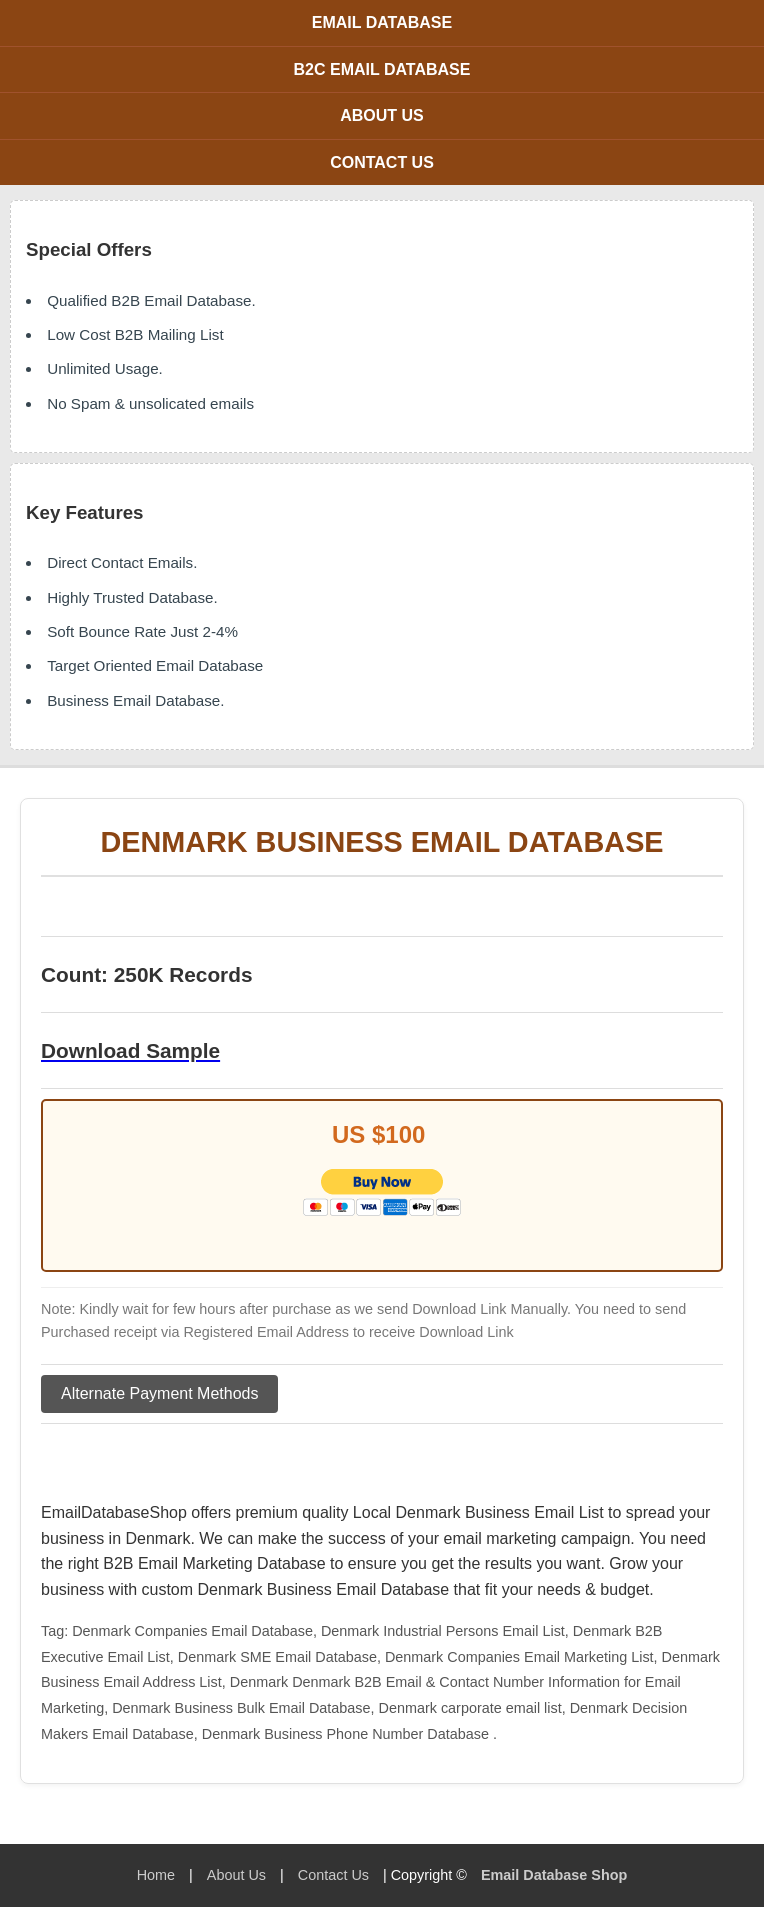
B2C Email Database (382, 69)
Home (156, 1875)
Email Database (382, 22)
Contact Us (382, 162)
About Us (382, 115)
